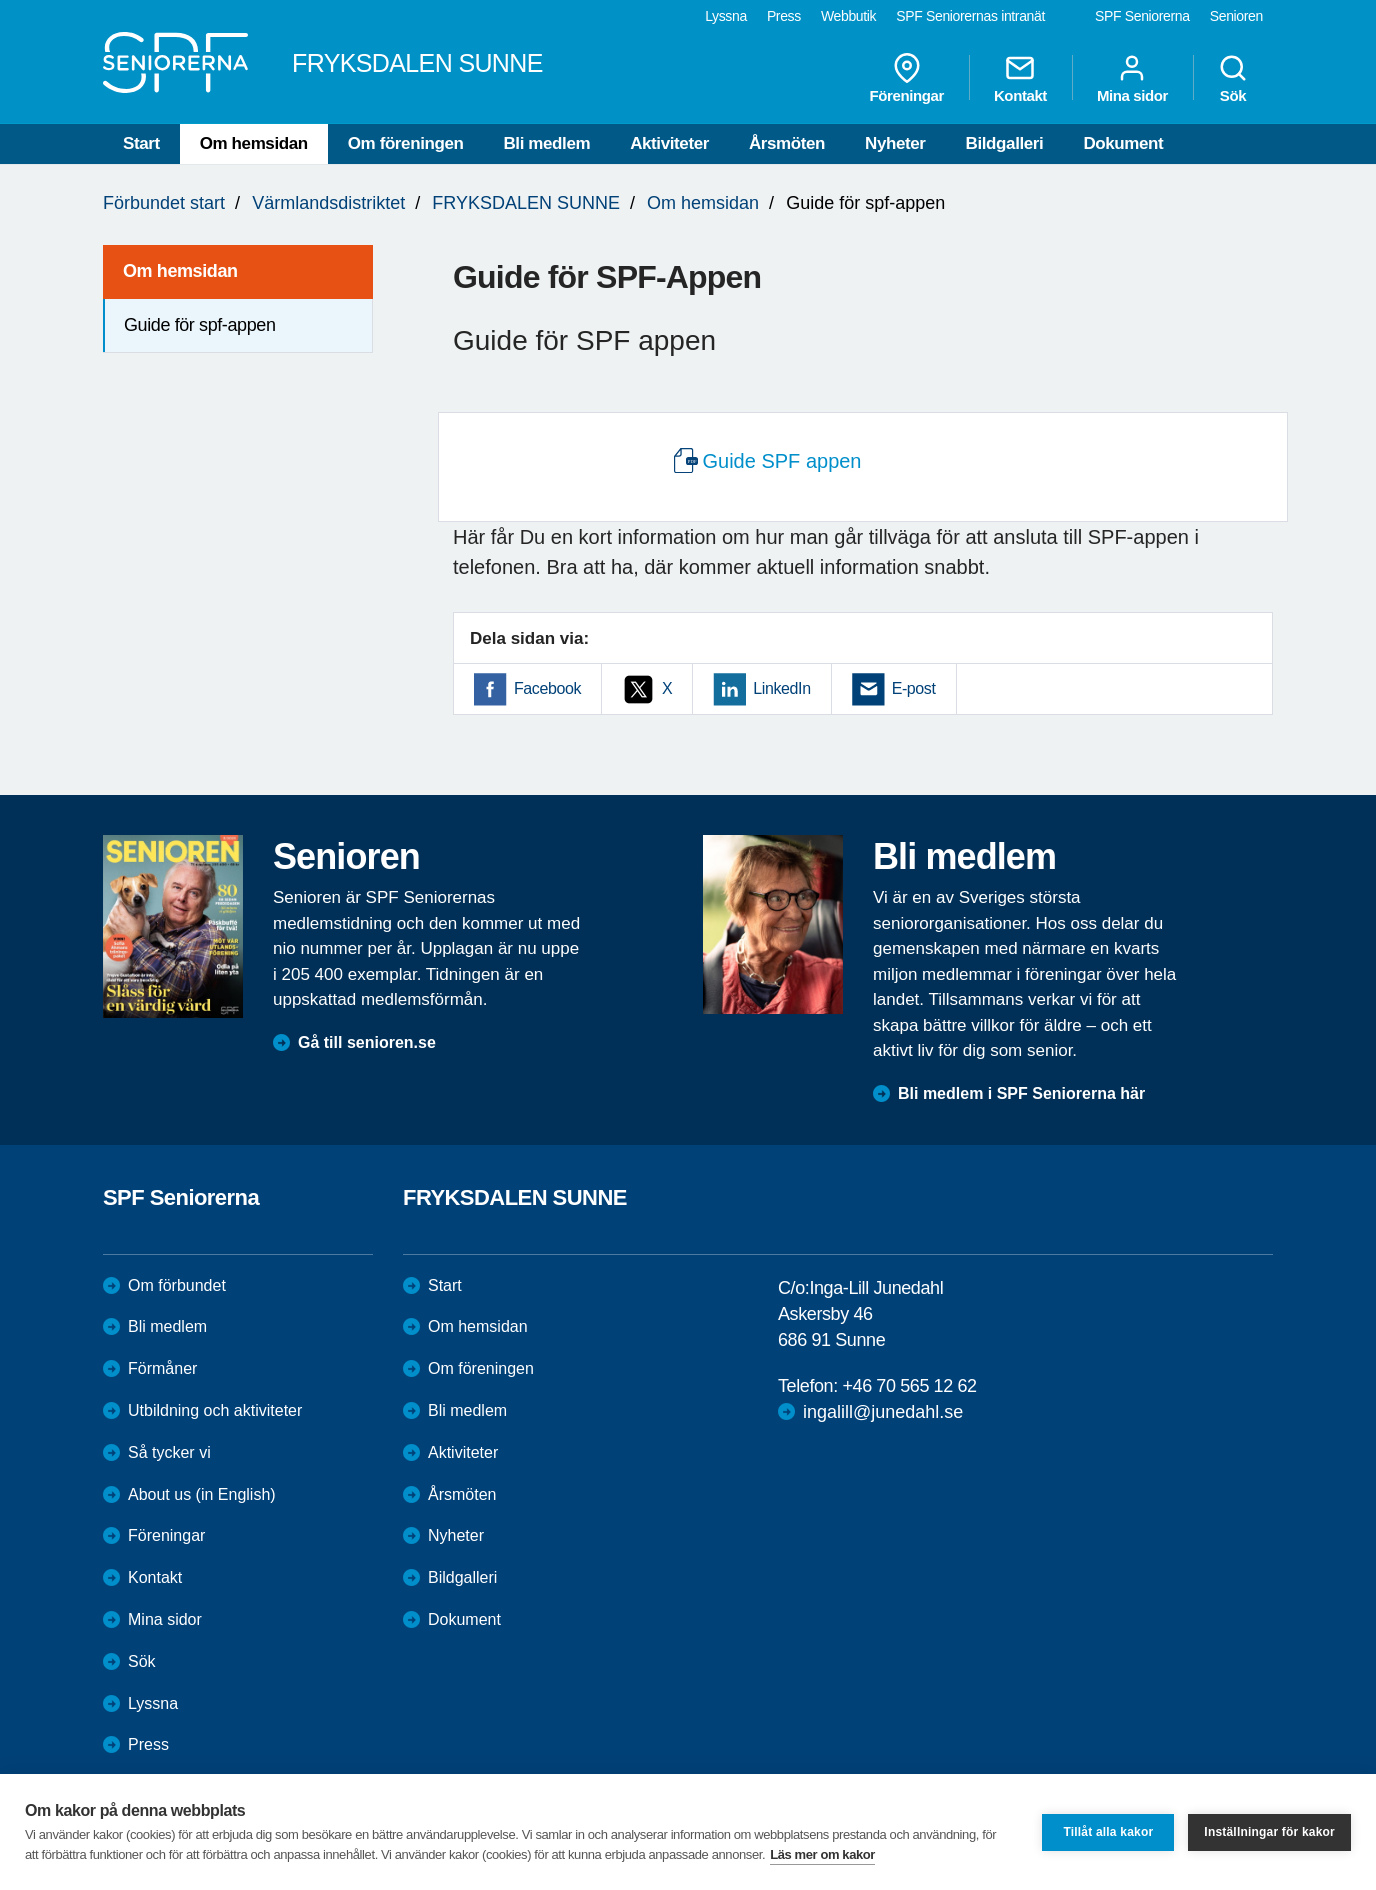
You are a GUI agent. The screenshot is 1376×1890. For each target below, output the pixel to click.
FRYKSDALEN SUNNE (526, 203)
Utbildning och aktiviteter (215, 1410)
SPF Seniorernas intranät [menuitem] (970, 16)
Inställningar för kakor (1269, 1832)
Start (141, 143)
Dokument (1123, 143)
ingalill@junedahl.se (883, 1412)
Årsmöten (787, 143)
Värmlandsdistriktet (328, 203)
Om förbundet (177, 1285)
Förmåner (162, 1368)
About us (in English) (202, 1494)
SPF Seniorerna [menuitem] (1142, 16)
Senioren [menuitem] (1236, 16)
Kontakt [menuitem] (1020, 78)
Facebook (547, 688)
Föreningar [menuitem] (907, 78)
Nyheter (895, 143)
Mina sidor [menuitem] (1132, 78)
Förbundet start (164, 203)
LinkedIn (781, 688)
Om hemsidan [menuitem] (180, 271)
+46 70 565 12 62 (909, 1386)
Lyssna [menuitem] (726, 16)
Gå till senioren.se (367, 1042)
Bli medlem (546, 143)
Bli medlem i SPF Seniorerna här (1021, 1093)
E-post (914, 688)
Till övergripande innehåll (0, 0)
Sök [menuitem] (1233, 78)
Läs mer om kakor (822, 1854)
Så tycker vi (169, 1452)
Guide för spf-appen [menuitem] (200, 325)
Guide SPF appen (782, 461)
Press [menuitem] (784, 16)
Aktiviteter (669, 143)
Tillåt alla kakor (1108, 1832)
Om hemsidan (254, 143)
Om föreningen (406, 143)
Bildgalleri (1005, 143)
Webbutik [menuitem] (848, 16)
